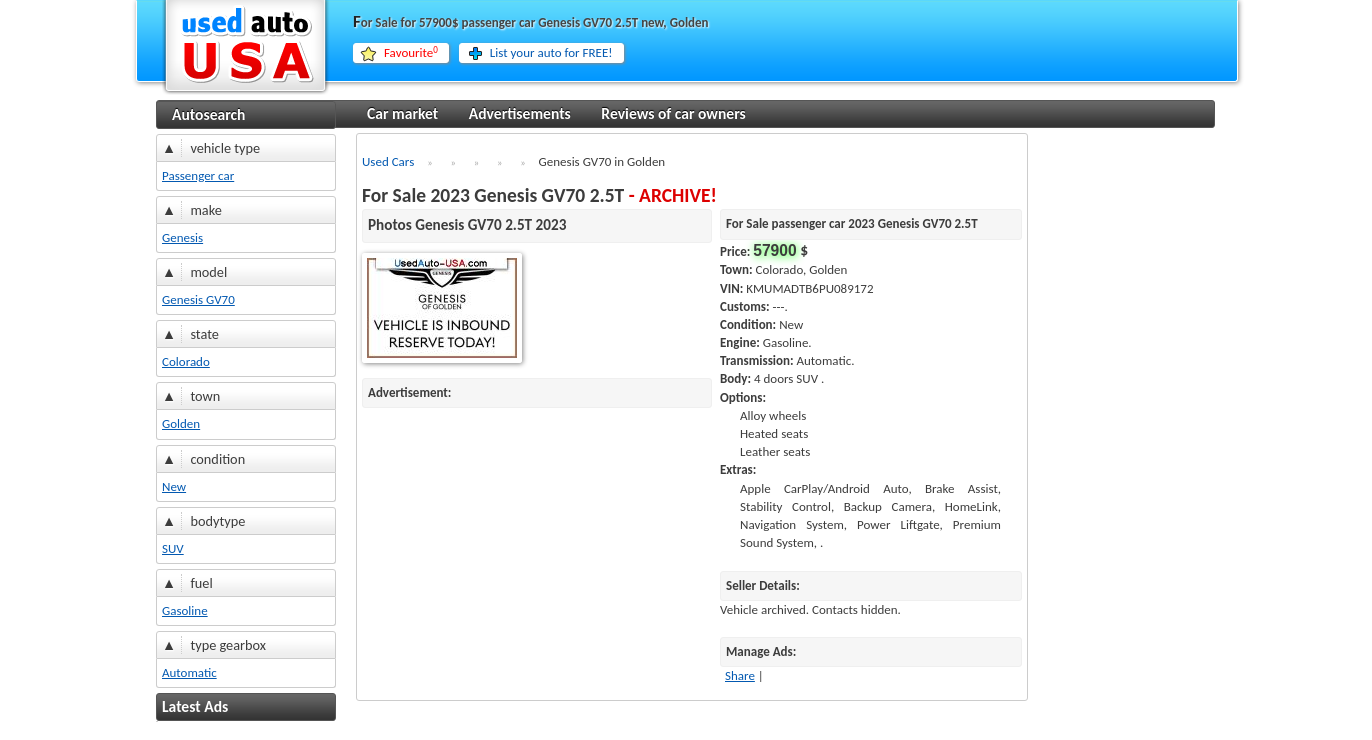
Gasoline (185, 610)
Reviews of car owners (673, 113)
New (174, 486)
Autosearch (208, 114)
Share (740, 675)
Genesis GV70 (198, 299)
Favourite (411, 53)
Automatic (189, 672)
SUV (173, 548)
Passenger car (198, 175)
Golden (181, 423)
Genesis (182, 237)
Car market (402, 113)
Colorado (186, 361)
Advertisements (520, 113)
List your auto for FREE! (551, 52)
